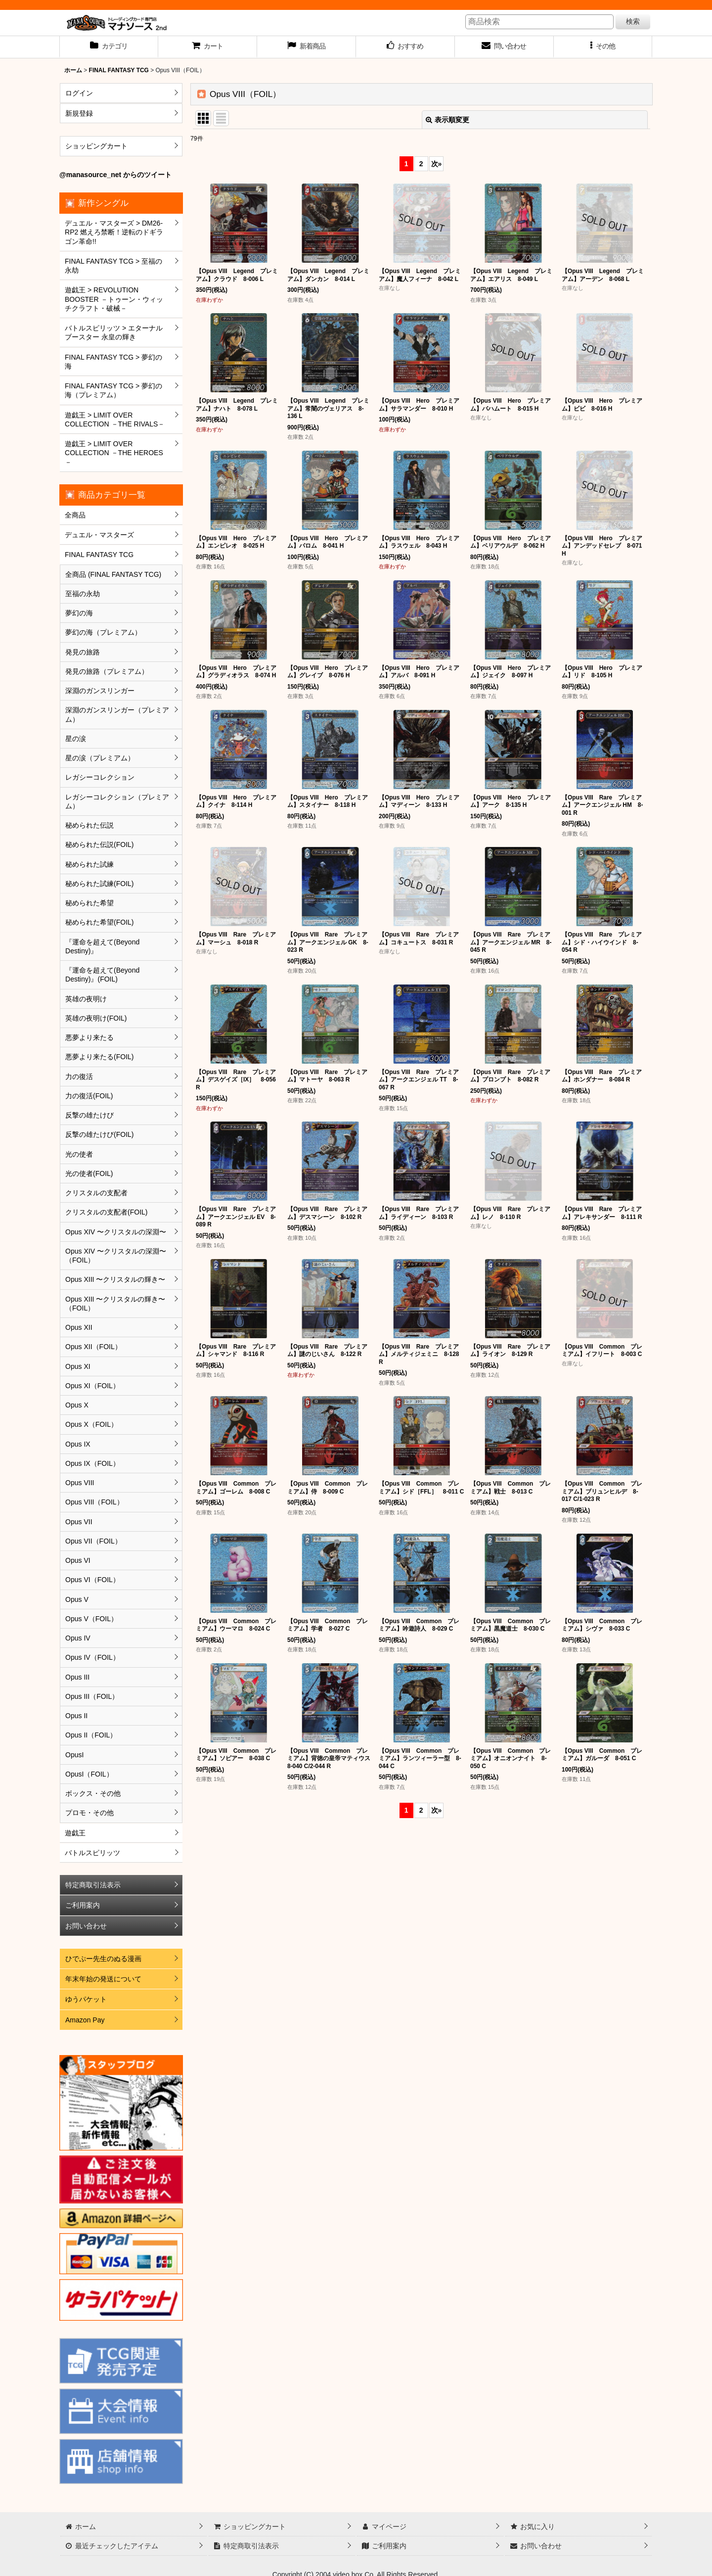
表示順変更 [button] (447, 120)
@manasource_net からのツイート (115, 175)
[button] (603, 47)
